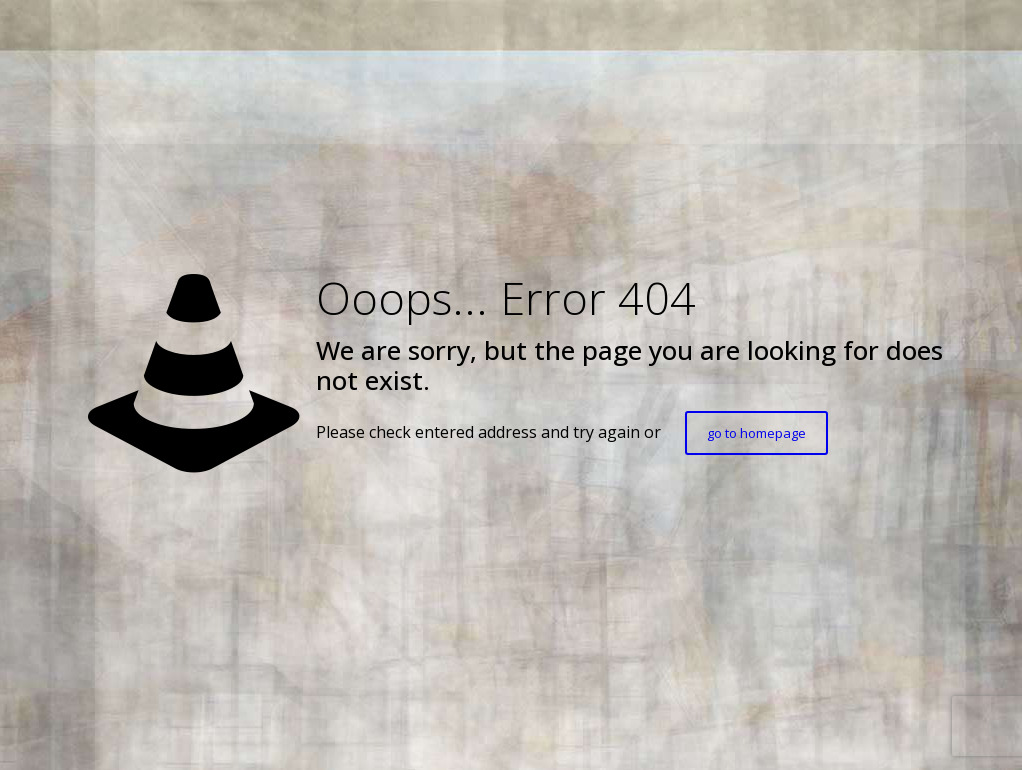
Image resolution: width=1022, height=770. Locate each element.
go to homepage (756, 433)
